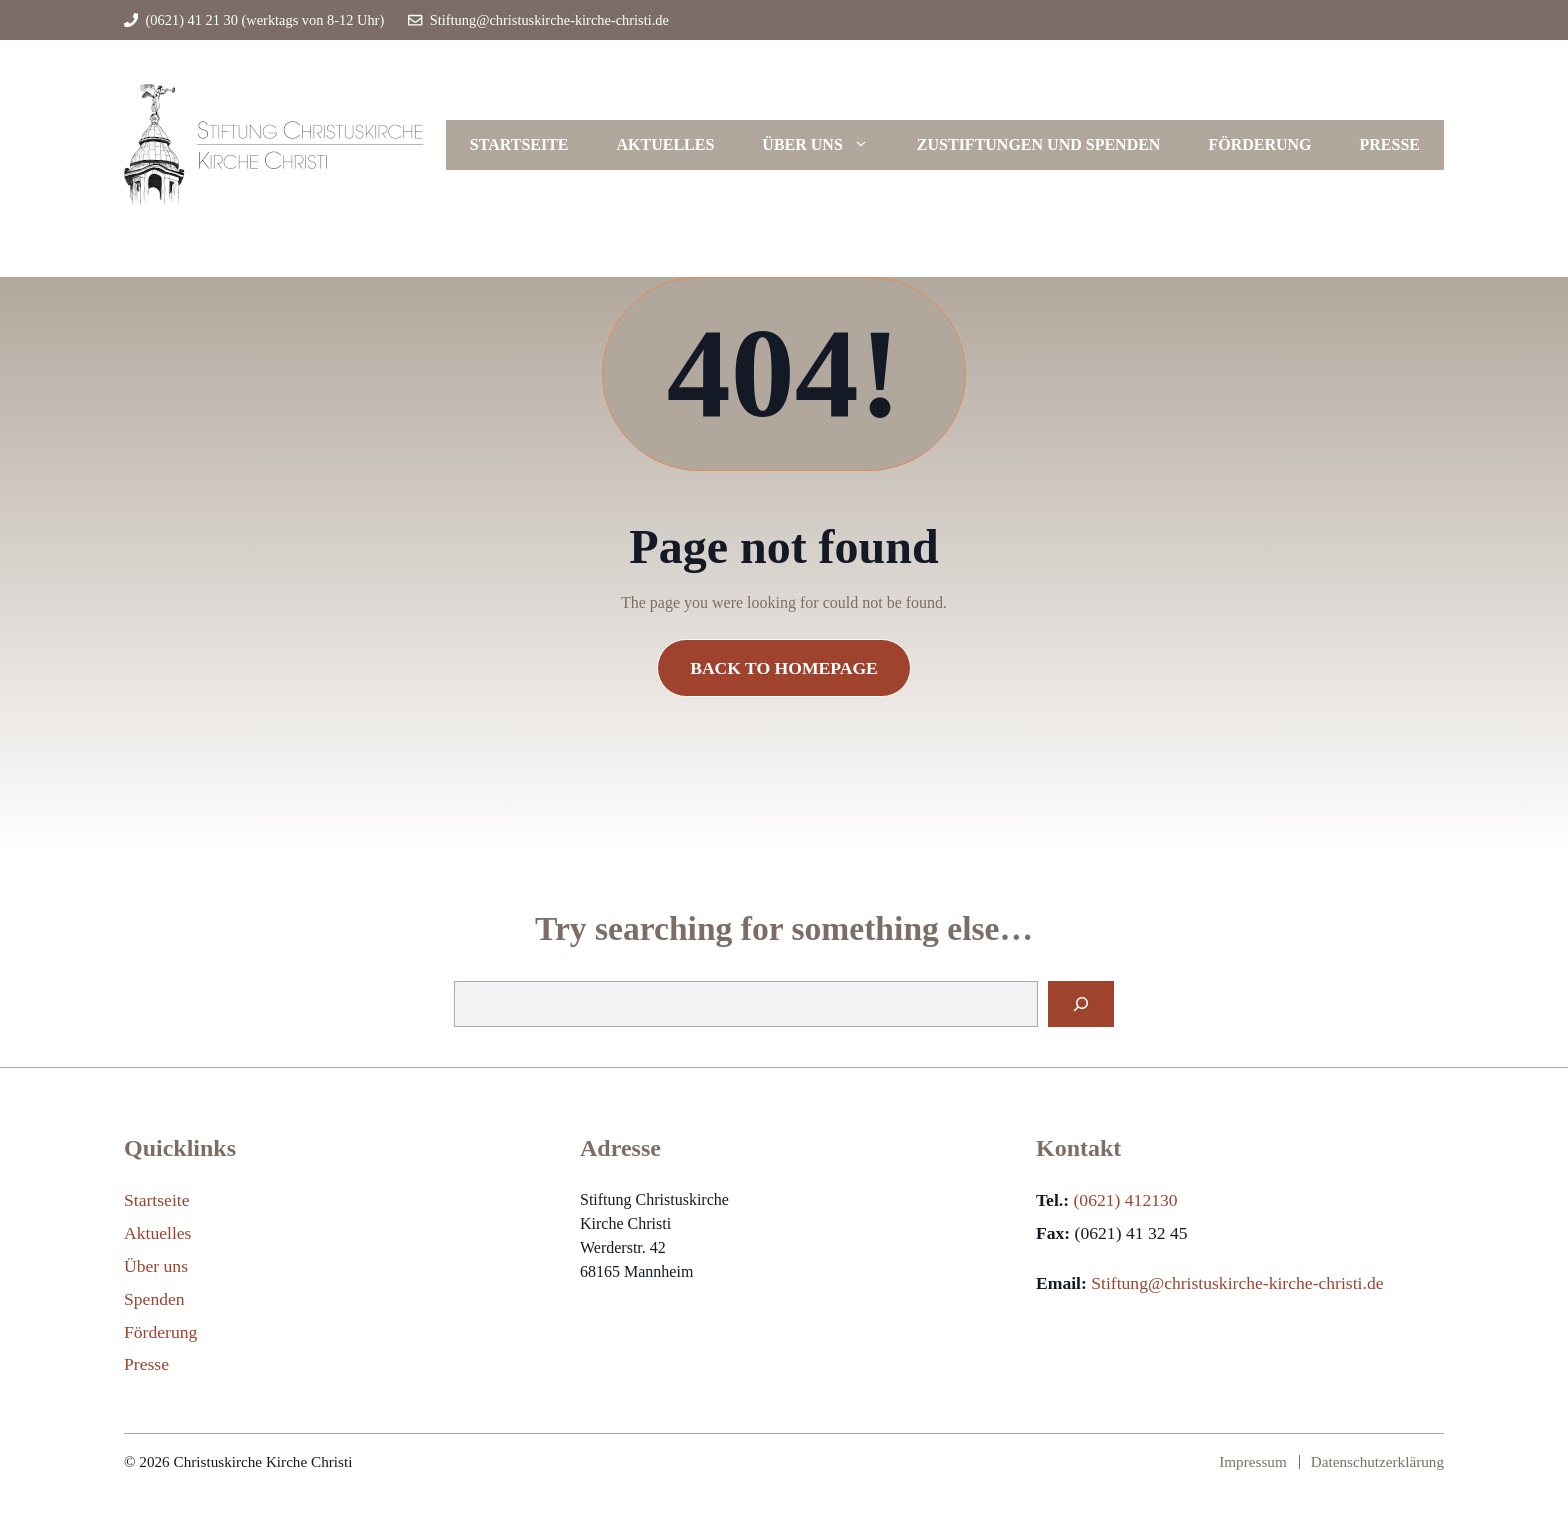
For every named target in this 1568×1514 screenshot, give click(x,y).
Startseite (519, 144)
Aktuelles (666, 144)
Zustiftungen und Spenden (1039, 144)
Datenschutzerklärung (1377, 1461)
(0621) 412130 (1125, 1200)
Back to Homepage (784, 668)
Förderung (1259, 144)
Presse (1390, 144)
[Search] (1081, 1004)
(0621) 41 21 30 (192, 20)
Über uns (827, 145)
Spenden (154, 1299)
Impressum (1253, 1461)
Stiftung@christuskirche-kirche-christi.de (549, 20)
